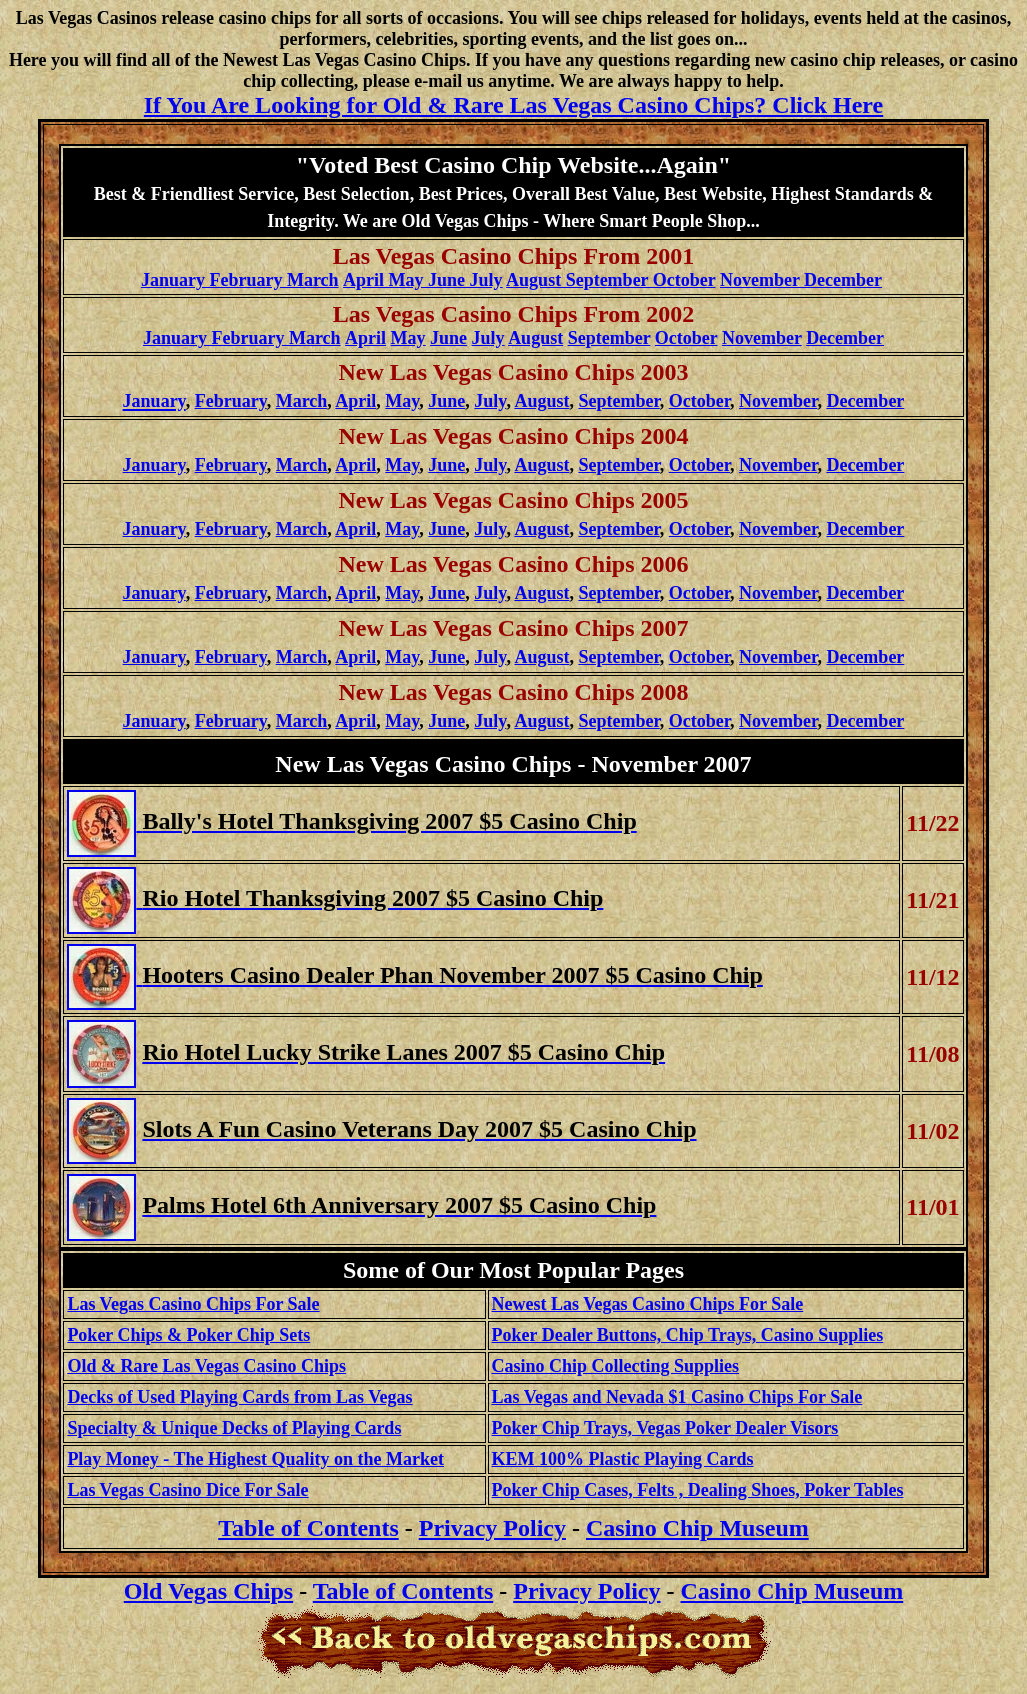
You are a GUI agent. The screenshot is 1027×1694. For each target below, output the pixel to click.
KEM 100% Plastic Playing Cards (623, 1459)
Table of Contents (403, 1591)
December (845, 338)
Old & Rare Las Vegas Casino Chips (206, 1366)
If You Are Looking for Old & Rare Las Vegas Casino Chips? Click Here (513, 105)
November (762, 338)
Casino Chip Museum (697, 1528)
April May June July (423, 280)
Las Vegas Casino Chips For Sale (193, 1304)
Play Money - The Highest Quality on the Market (255, 1459)
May (408, 338)
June (448, 338)
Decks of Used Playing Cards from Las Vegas (239, 1397)
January (154, 465)
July (488, 338)
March (302, 401)
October (686, 338)
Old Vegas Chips (208, 1591)
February (231, 401)
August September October (610, 280)
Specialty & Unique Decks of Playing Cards (234, 1428)
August (535, 338)
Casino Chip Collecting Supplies (616, 1366)
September (609, 338)
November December (801, 280)
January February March (240, 280)
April (355, 401)
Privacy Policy (492, 1528)
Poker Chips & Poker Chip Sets (188, 1335)
